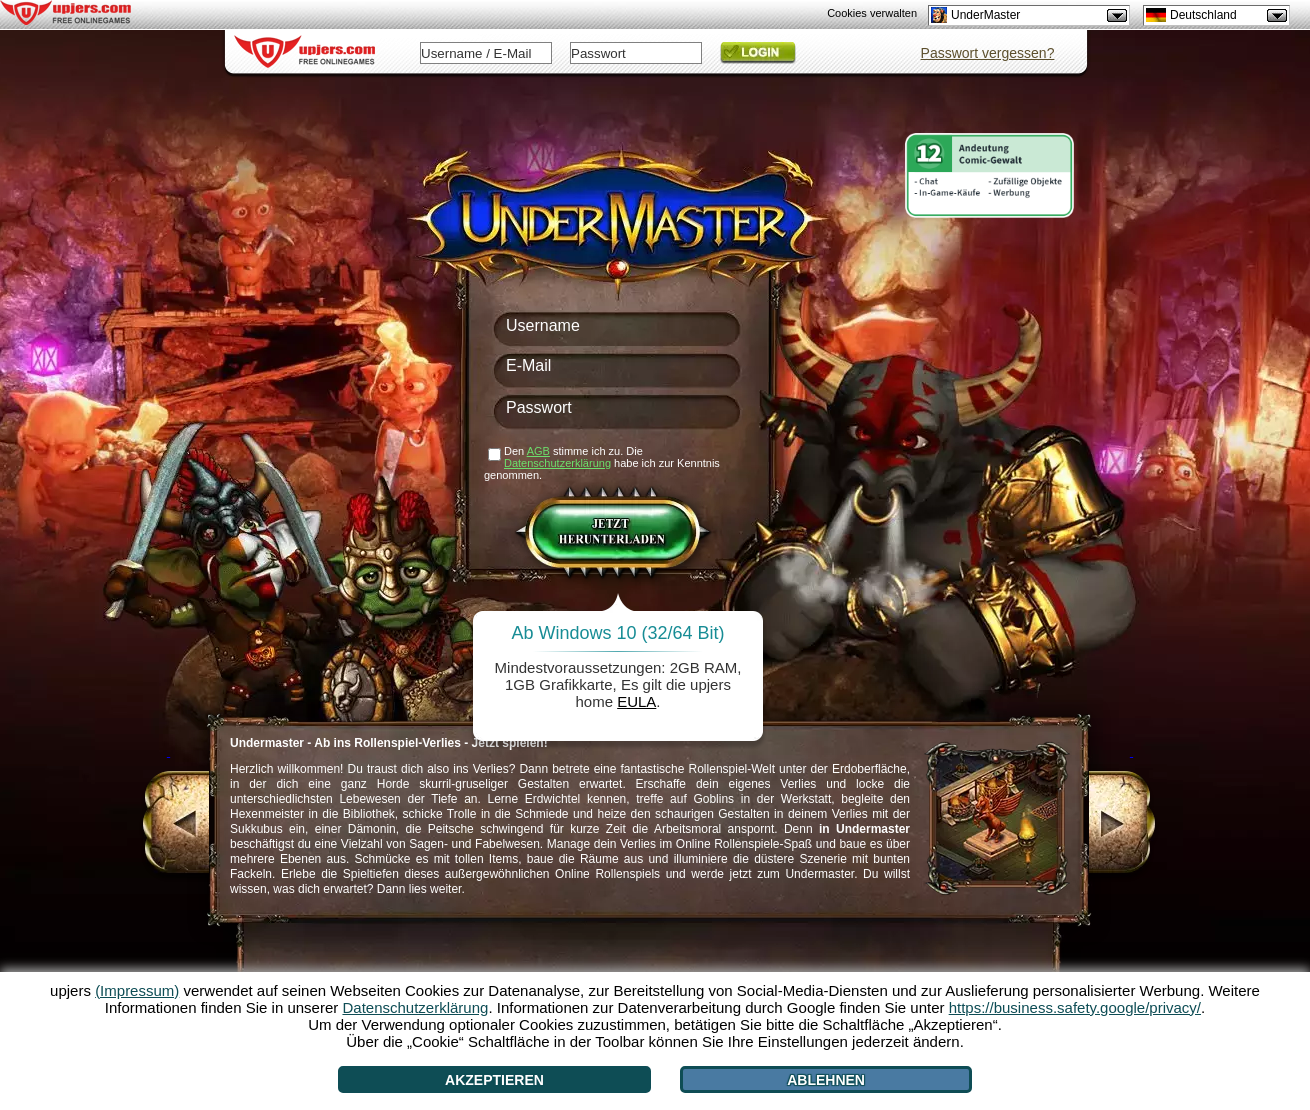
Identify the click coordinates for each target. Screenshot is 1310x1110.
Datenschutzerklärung (557, 463)
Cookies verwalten (872, 13)
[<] (168, 825)
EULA (636, 701)
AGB (538, 451)
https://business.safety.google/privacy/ (1075, 1007)
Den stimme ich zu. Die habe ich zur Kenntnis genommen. (602, 463)
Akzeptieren (494, 1080)
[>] (1131, 825)
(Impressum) (137, 990)
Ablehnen (826, 1080)
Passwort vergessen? (988, 53)
